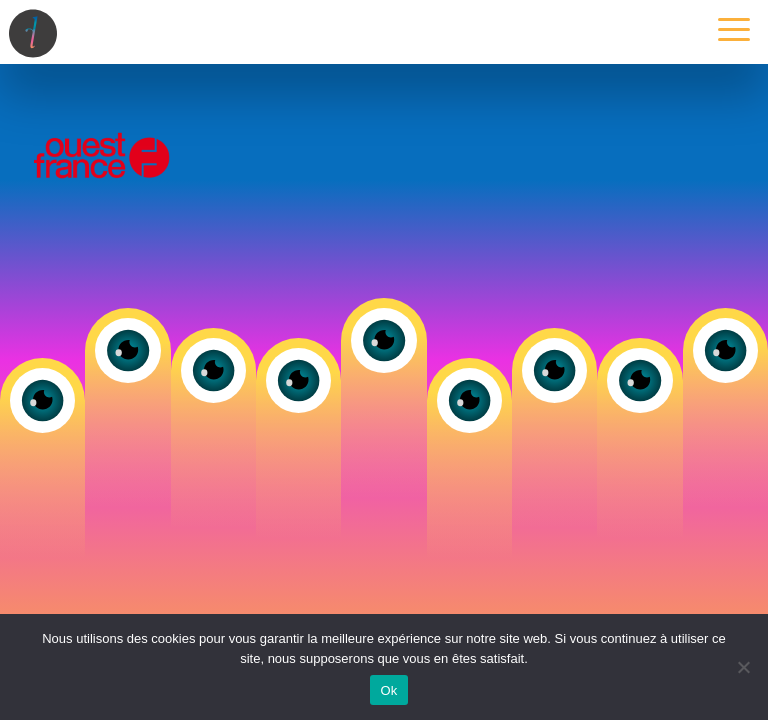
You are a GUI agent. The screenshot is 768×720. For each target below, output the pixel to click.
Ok (388, 690)
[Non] (743, 667)
